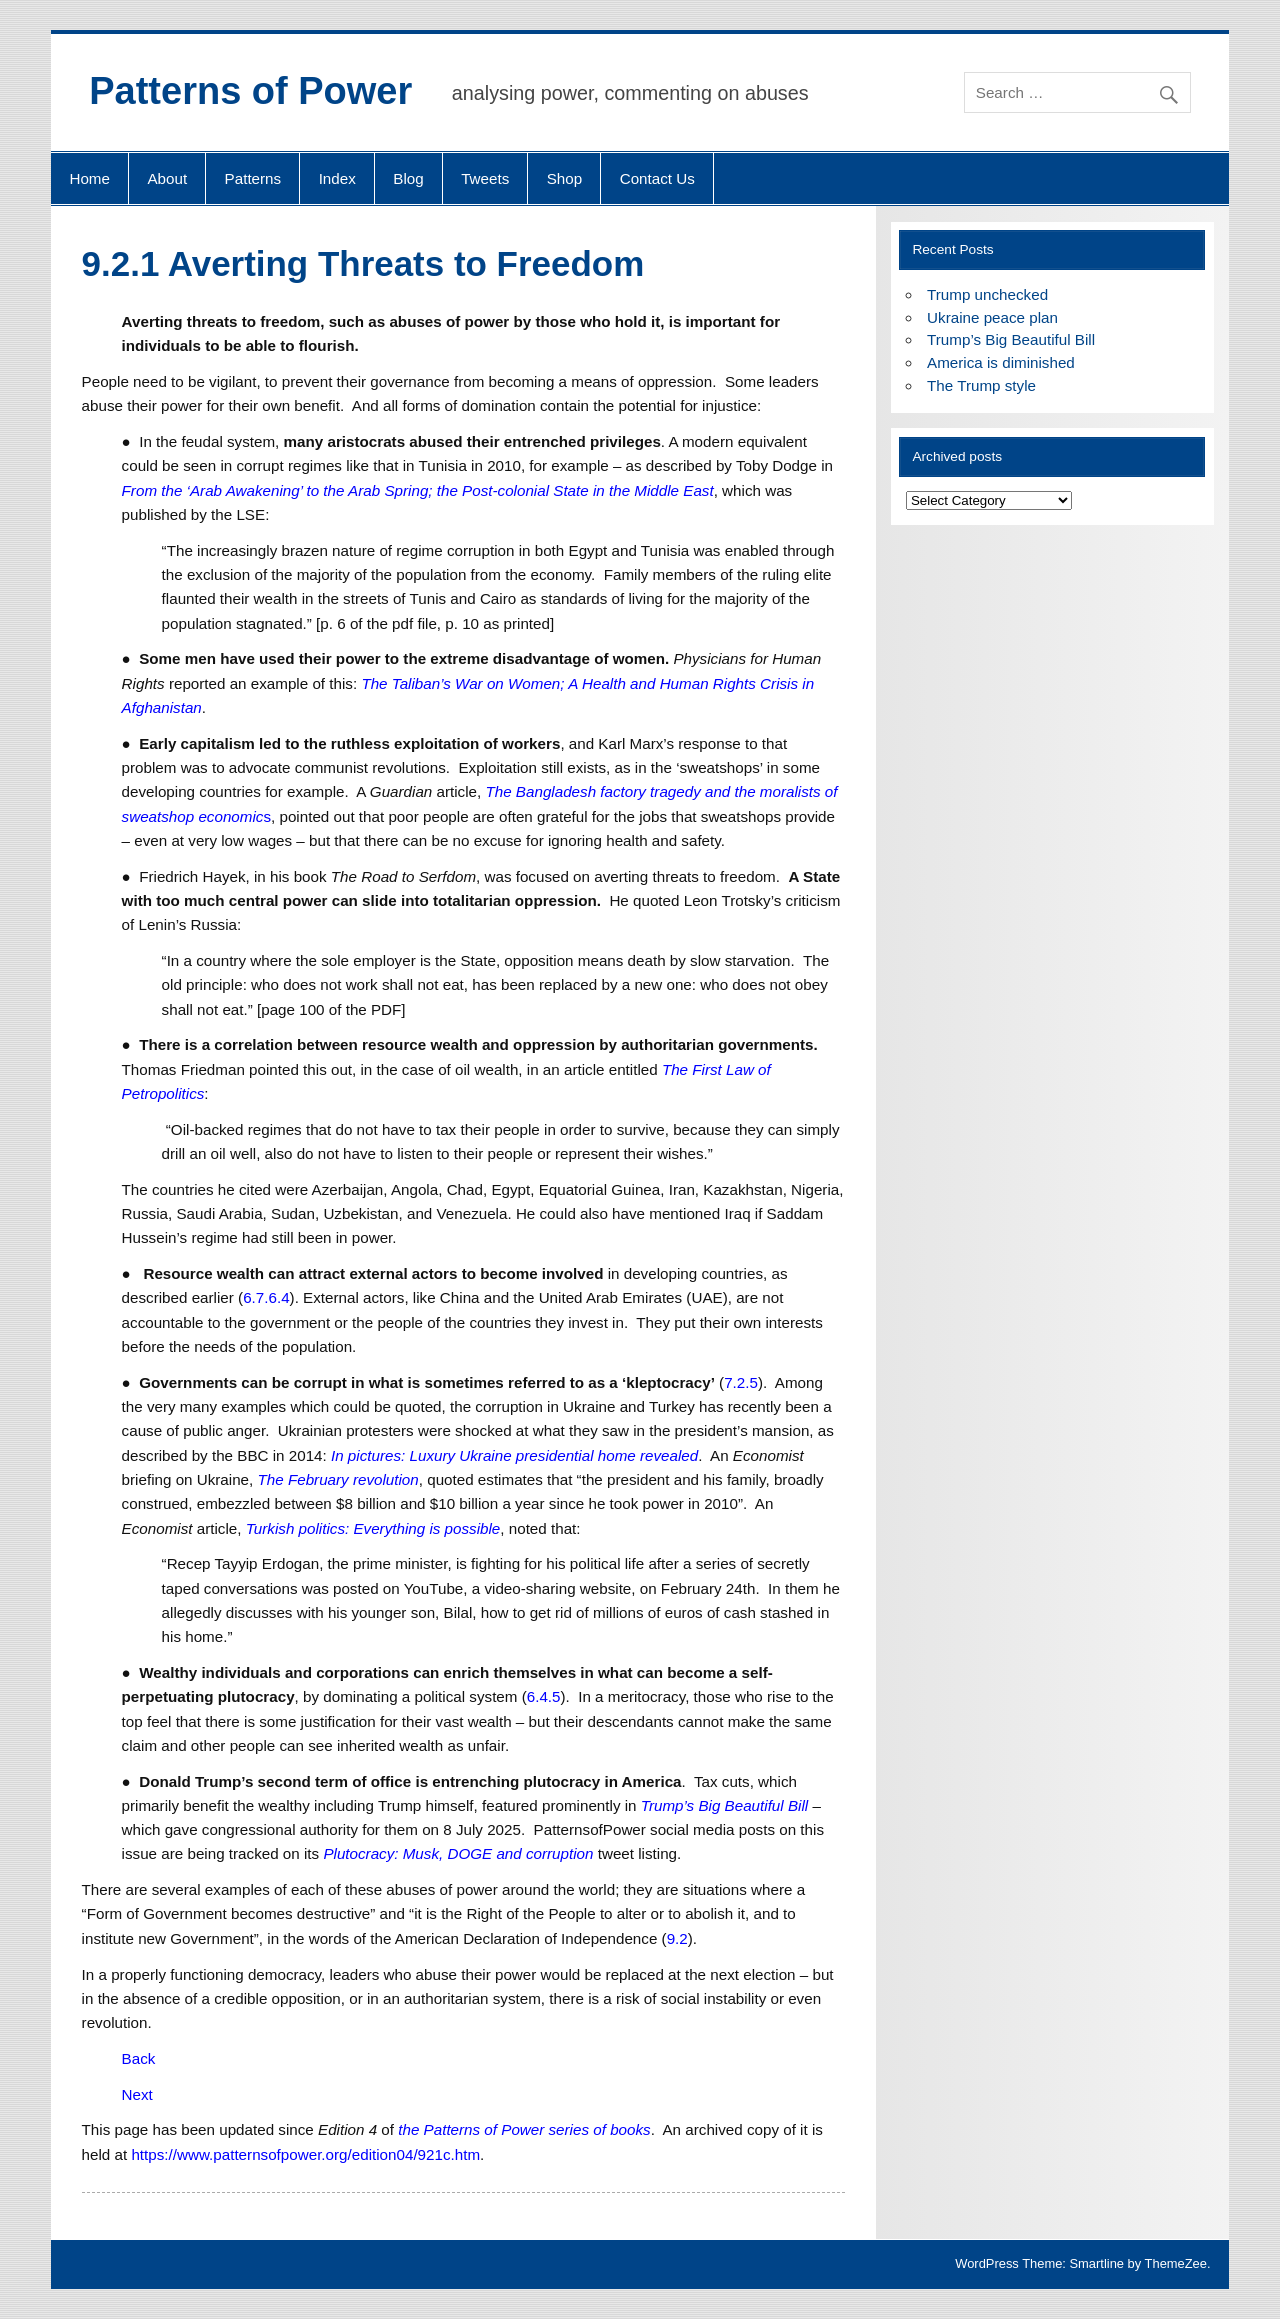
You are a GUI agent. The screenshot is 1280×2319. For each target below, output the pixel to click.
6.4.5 (544, 1696)
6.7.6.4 (266, 1297)
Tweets (485, 178)
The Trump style (981, 385)
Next (137, 2094)
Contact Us (657, 178)
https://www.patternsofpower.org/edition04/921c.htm (305, 2154)
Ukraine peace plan (992, 317)
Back (139, 2058)
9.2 (677, 1938)
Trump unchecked (987, 294)
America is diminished (1001, 362)
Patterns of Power (250, 91)
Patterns (253, 178)
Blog (408, 178)
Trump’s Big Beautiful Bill (1011, 339)
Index (337, 178)
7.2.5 (741, 1382)
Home (89, 178)
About (167, 178)
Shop (564, 178)
